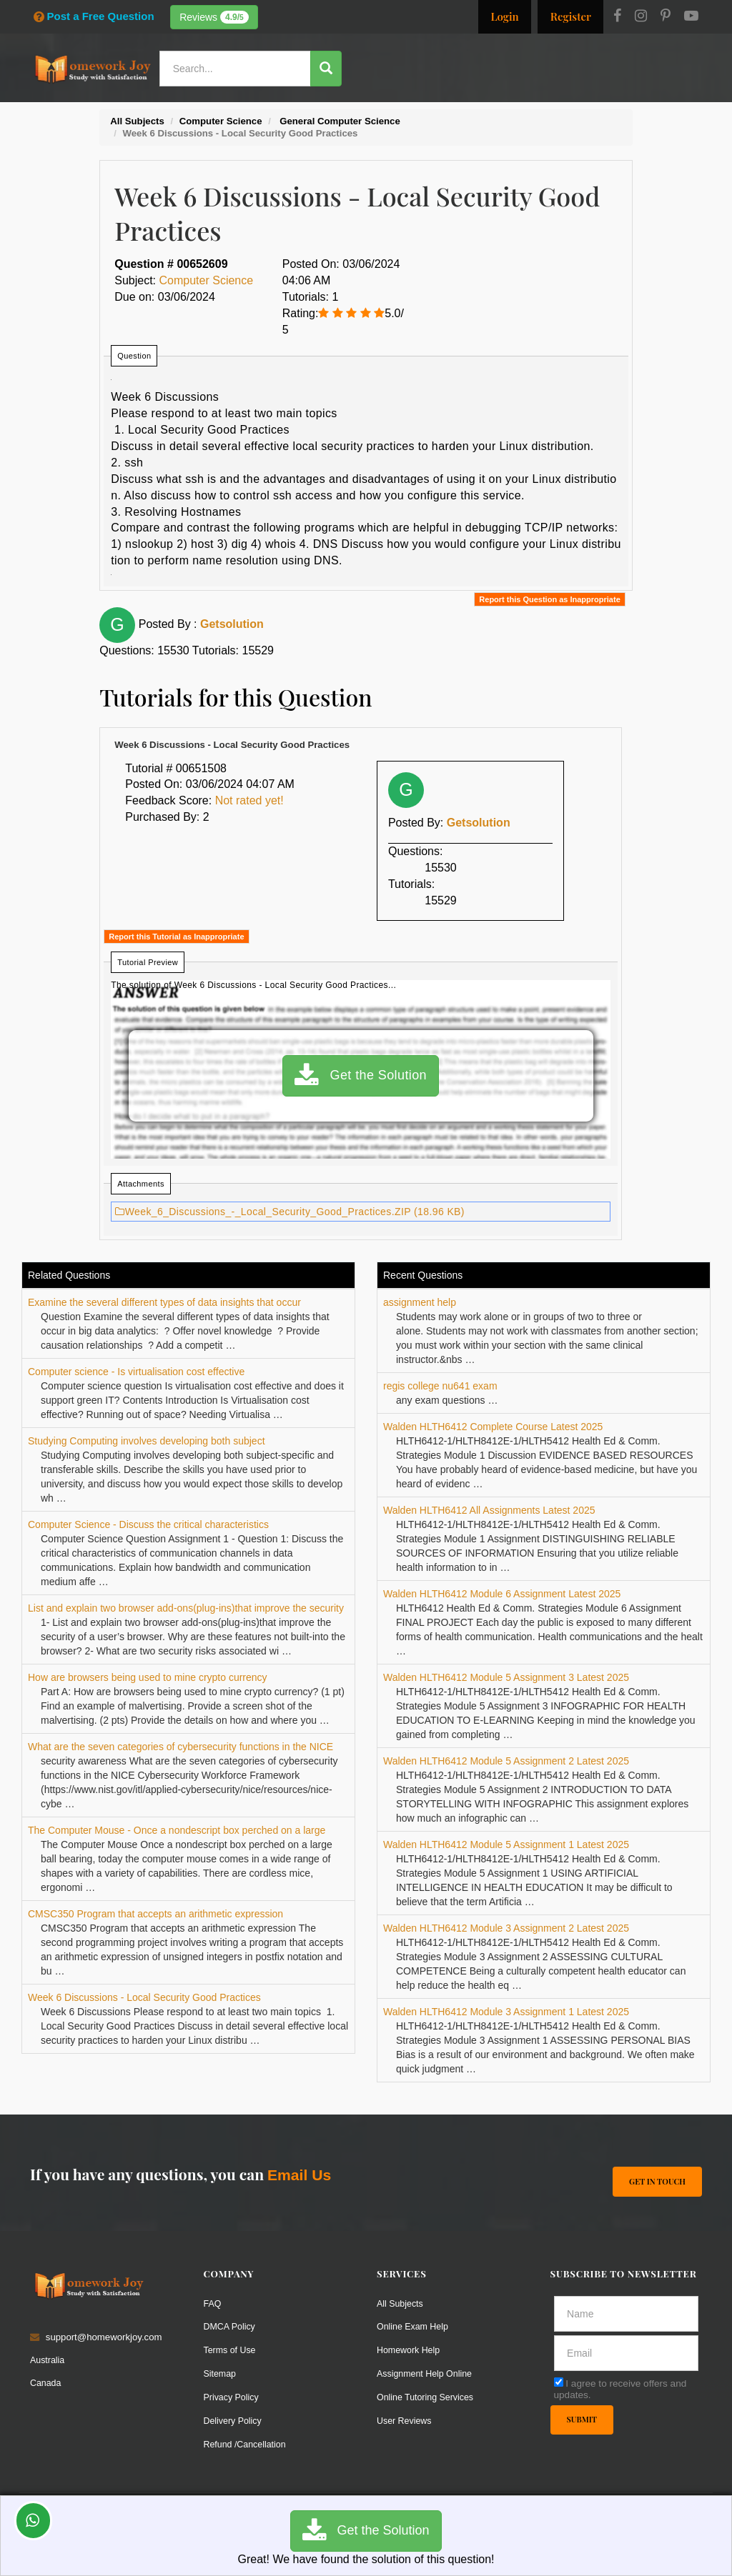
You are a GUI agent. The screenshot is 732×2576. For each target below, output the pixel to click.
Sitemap (221, 2372)
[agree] (558, 2381)
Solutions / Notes (557, 110)
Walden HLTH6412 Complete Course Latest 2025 (493, 1426)
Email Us (299, 2175)
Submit (582, 2420)
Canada (46, 2382)
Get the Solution (361, 1076)
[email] (626, 2352)
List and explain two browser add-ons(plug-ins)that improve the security (186, 1608)
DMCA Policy (231, 2326)
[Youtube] (691, 17)
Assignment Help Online (427, 2372)
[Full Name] (626, 2313)
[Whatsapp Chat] (33, 2520)
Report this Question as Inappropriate (549, 599)
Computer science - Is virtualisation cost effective (136, 1371)
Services (358, 110)
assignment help (419, 1302)
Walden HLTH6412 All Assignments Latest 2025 (489, 1510)
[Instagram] (641, 17)
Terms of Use (231, 2349)
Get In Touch (657, 2180)
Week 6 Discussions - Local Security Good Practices (144, 1997)
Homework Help (410, 2349)
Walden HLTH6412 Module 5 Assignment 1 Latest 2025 (506, 1844)
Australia (48, 2359)
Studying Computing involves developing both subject (146, 1441)
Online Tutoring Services (428, 2396)
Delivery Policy (234, 2420)
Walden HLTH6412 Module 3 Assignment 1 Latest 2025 (506, 2011)
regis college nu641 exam (440, 1386)
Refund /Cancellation (247, 2443)
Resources (418, 110)
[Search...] (241, 68)
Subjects (479, 110)
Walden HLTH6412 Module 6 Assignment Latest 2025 (501, 1593)
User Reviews (406, 2420)
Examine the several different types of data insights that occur (164, 1302)
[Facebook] (617, 17)
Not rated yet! (249, 800)
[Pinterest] (665, 17)
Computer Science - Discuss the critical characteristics (148, 1524)
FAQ (213, 2302)
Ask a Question (660, 109)
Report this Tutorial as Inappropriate (176, 936)
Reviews (214, 17)
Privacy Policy (233, 2396)
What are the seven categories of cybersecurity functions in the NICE (180, 1746)
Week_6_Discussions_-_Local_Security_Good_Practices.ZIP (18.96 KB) (290, 1211)
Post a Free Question (94, 16)
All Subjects (401, 2302)
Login (504, 16)
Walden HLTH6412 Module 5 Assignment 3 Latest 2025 (506, 1677)
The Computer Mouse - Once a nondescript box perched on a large (176, 1830)
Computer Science (206, 280)
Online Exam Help (414, 2326)
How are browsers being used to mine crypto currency (147, 1677)
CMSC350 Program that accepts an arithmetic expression (155, 1913)
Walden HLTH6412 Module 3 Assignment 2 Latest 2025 (506, 1928)
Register (570, 16)
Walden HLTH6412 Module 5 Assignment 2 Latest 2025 (506, 1761)
